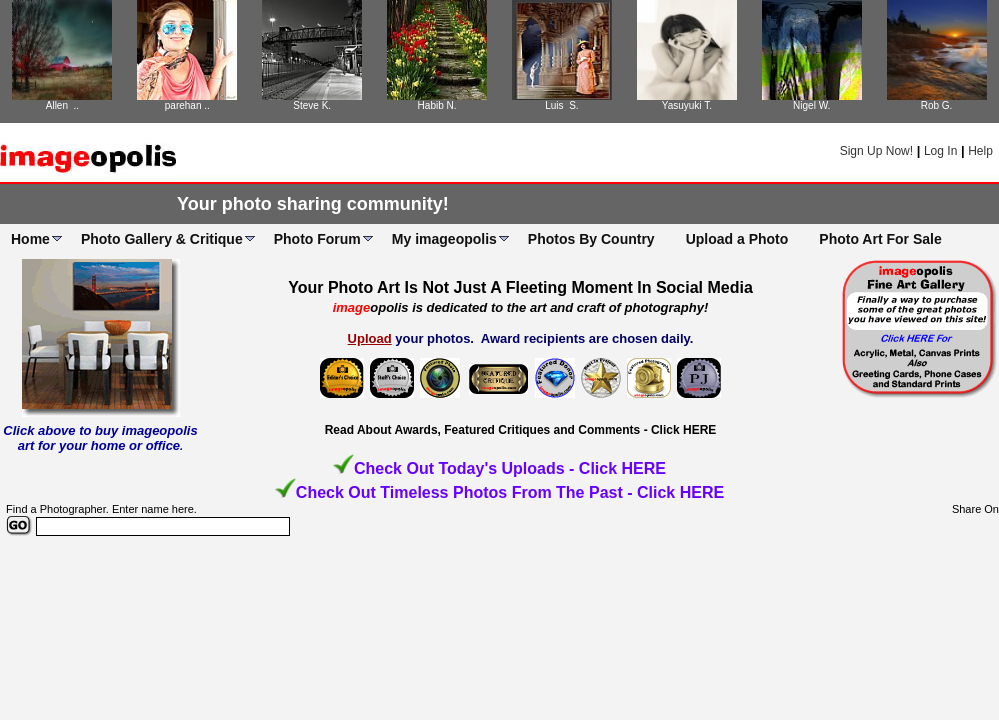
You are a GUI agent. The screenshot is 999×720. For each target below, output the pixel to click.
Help (980, 151)
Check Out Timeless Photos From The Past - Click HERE (510, 492)
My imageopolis (444, 239)
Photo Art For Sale (880, 239)
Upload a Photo (737, 239)
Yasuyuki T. (687, 105)
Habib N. (437, 105)
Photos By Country (591, 239)
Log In (940, 151)
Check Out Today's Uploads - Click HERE (510, 468)
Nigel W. (811, 105)
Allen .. (62, 105)
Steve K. (312, 105)
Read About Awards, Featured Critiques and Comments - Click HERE (521, 430)
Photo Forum (317, 239)
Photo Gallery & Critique (162, 239)
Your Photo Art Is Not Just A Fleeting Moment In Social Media (520, 287)
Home (30, 239)
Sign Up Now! (876, 151)
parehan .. (187, 105)
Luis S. (561, 105)
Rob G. (937, 105)
